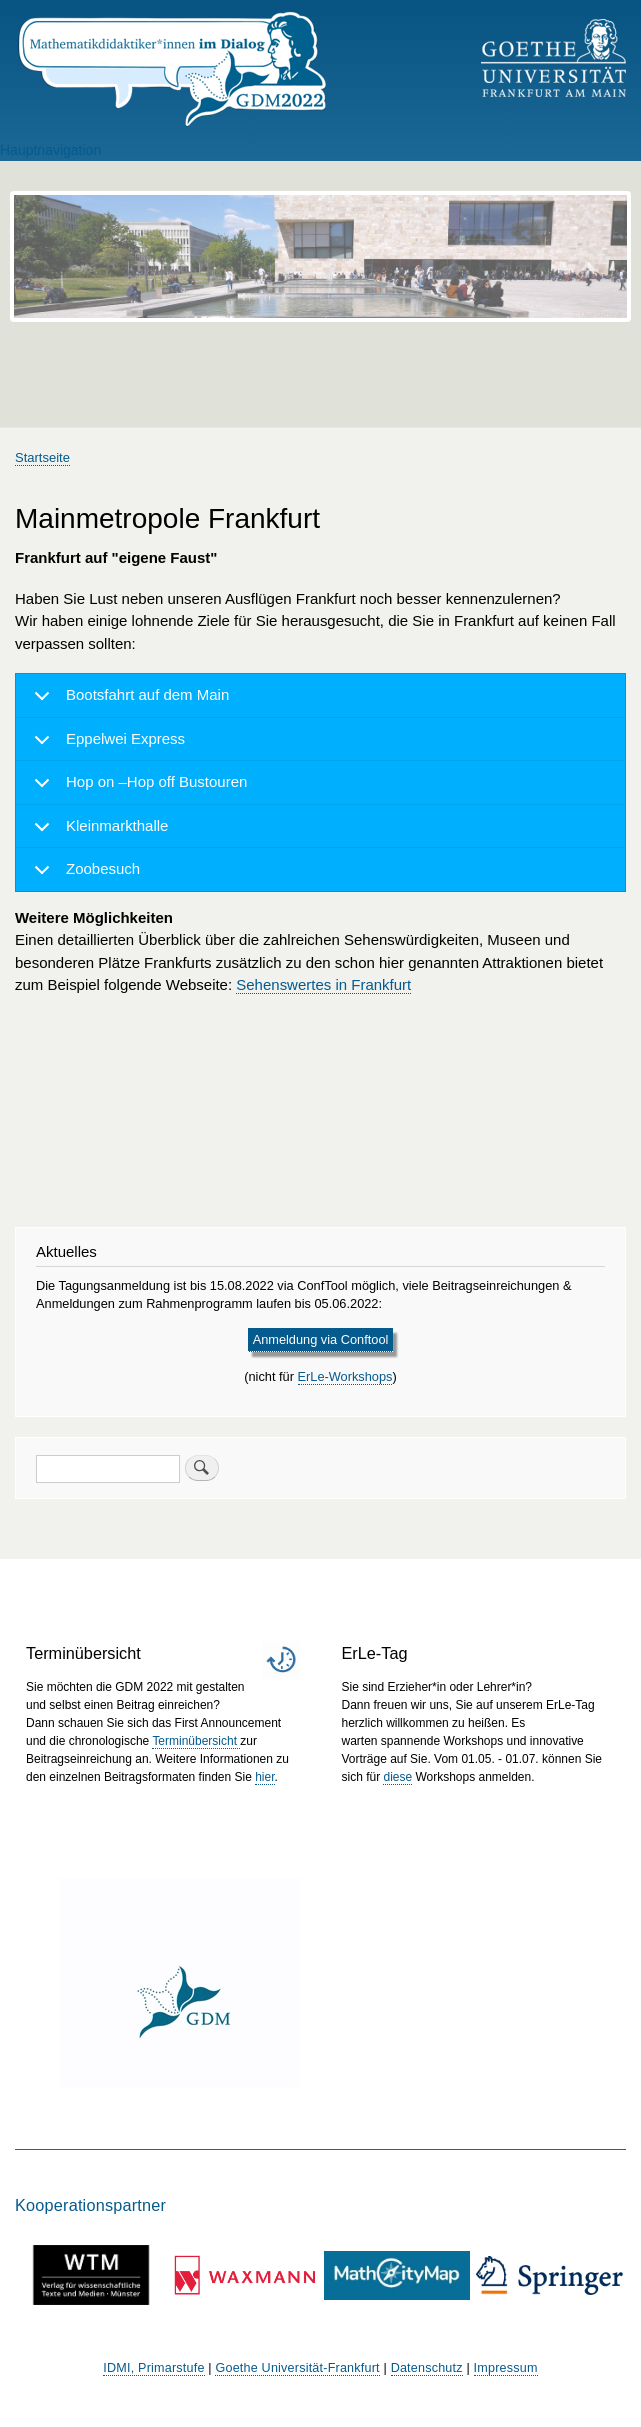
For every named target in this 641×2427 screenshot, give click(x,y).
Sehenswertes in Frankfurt (323, 984)
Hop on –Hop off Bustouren (137, 789)
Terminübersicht (196, 1741)
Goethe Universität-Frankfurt (297, 2368)
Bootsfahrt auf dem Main (128, 702)
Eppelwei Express (106, 746)
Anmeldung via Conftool (321, 1339)
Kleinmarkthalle (97, 833)
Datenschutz (427, 2368)
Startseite (42, 457)
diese (397, 1777)
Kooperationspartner (90, 2205)
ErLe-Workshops (345, 1376)
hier (264, 1777)
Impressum (506, 2368)
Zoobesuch (83, 875)
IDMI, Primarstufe (153, 2368)
